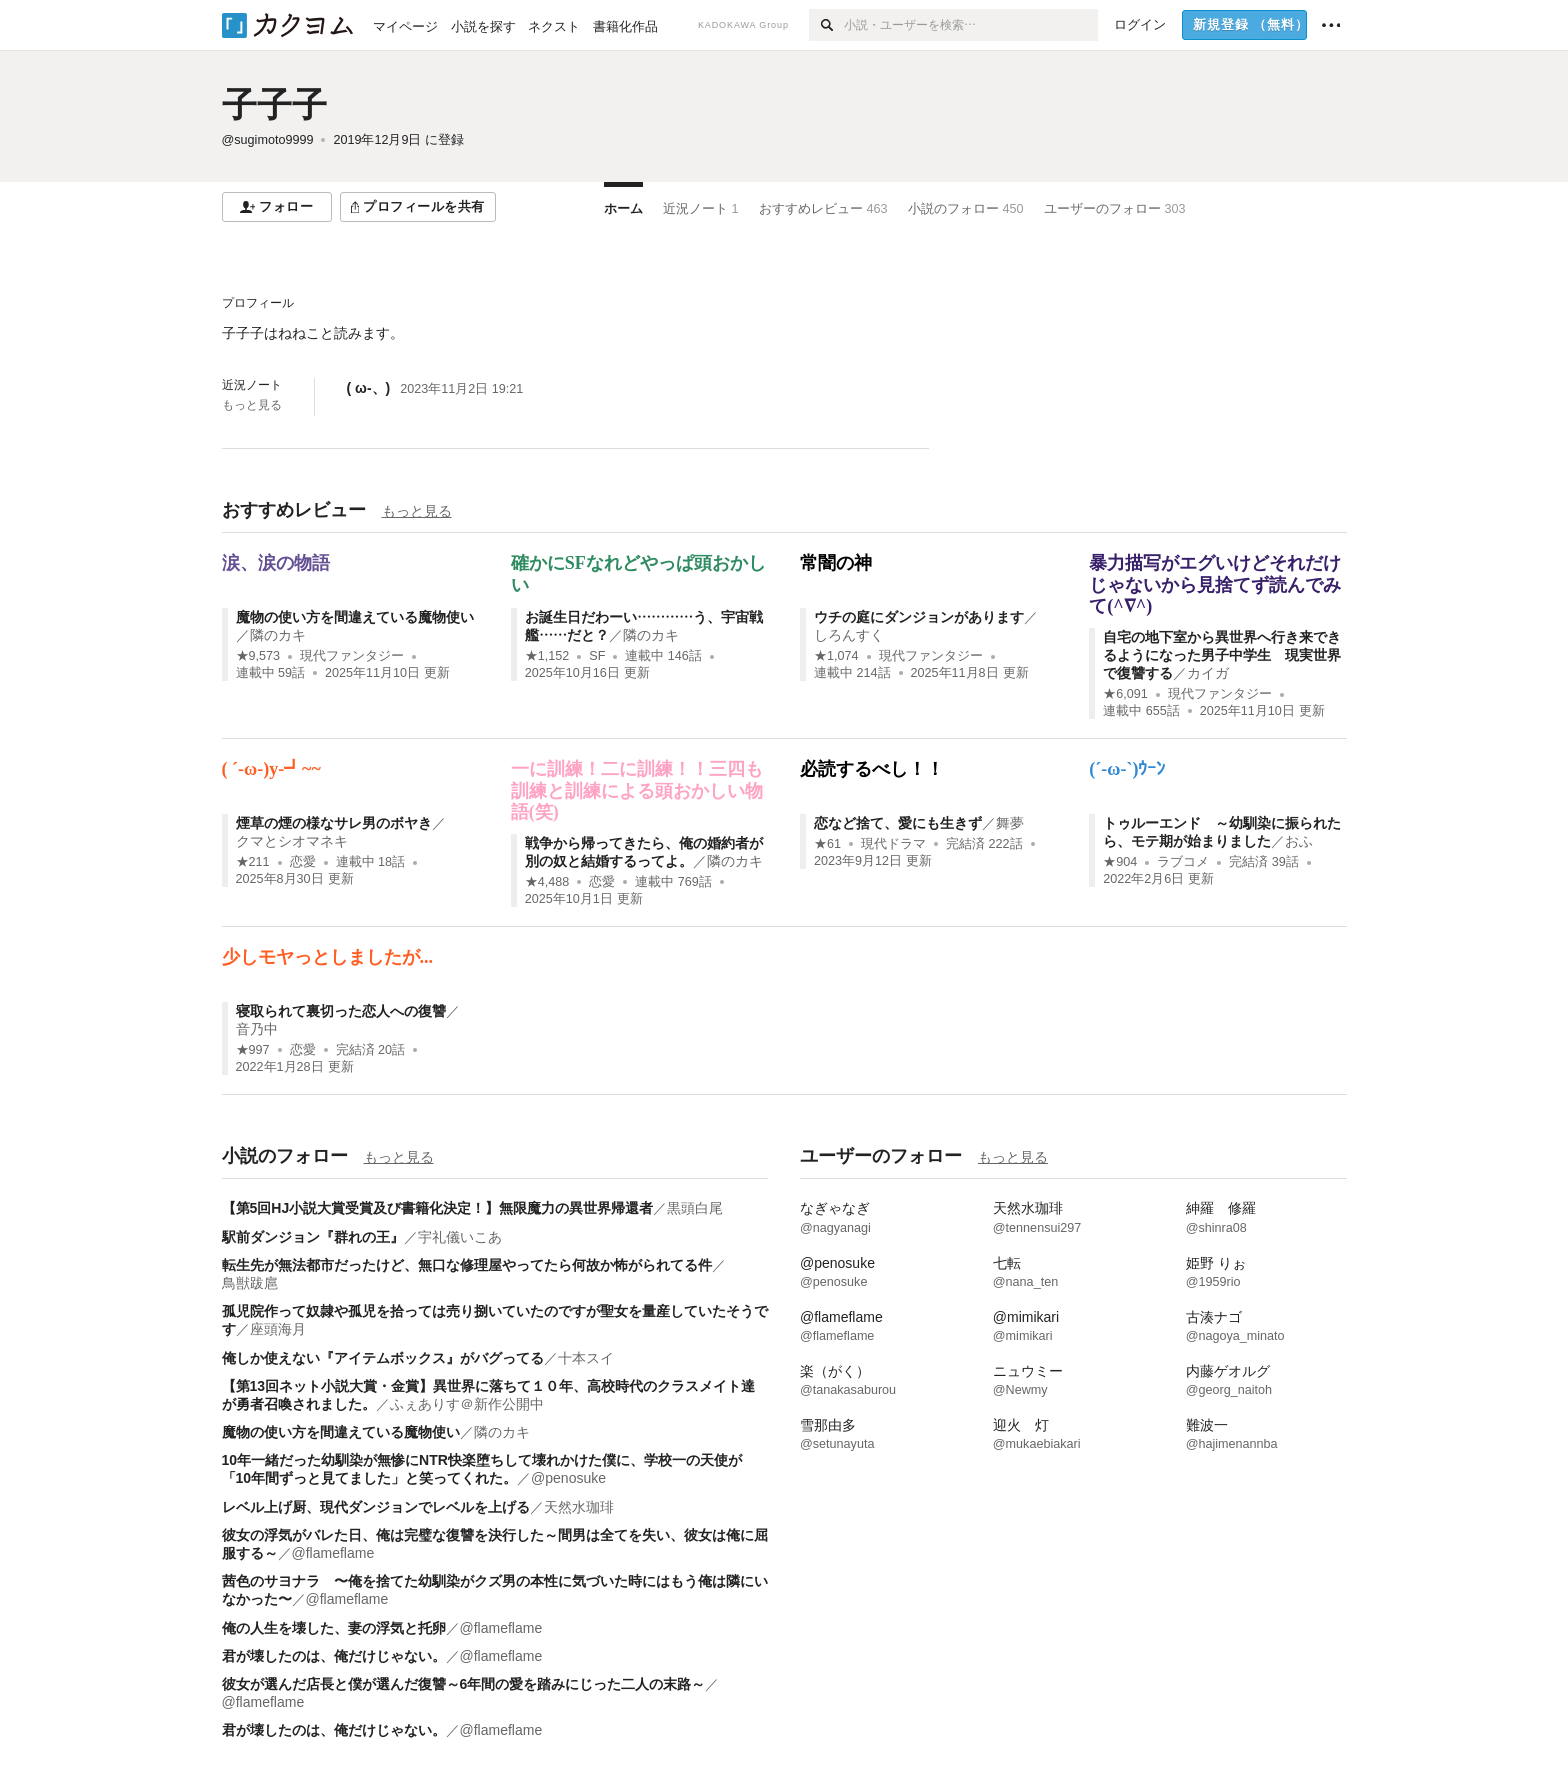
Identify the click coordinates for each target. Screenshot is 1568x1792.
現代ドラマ (893, 844)
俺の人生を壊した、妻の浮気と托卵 (334, 1628)
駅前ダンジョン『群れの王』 (313, 1237)
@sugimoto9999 (268, 140)
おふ (1299, 841)
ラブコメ (1183, 862)
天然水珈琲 (579, 1507)
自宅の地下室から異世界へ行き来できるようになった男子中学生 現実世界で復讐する (1222, 655)
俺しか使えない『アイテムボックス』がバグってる (383, 1358)
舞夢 (1010, 823)
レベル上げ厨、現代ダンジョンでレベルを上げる (376, 1507)
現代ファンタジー (352, 656)
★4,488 (547, 882)
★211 (253, 862)
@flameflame (333, 1553)
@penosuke (568, 1478)
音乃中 (257, 1029)
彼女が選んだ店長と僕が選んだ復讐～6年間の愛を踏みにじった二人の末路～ (464, 1684)
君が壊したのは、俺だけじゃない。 (334, 1656)
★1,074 (836, 656)
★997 (253, 1050)
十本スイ (586, 1358)
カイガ (1208, 673)
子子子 (274, 104)
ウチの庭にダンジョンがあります (919, 617)
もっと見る (252, 405)
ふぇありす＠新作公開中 (467, 1404)
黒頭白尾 (695, 1208)
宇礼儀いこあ (460, 1237)
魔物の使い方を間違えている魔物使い (355, 617)
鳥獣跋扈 (250, 1283)
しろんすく (849, 635)
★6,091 (1125, 694)
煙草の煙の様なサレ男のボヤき (334, 823)
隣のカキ (278, 635)
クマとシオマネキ (292, 841)
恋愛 (303, 862)
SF (597, 656)
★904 (1120, 862)
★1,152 (547, 656)
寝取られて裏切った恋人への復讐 (341, 1011)
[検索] (826, 25)
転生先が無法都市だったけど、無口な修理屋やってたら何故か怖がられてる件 (467, 1265)
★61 (827, 844)
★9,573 (258, 656)
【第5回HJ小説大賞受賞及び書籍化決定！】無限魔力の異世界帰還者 (438, 1208)
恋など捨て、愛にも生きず (898, 823)
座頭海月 (278, 1329)
